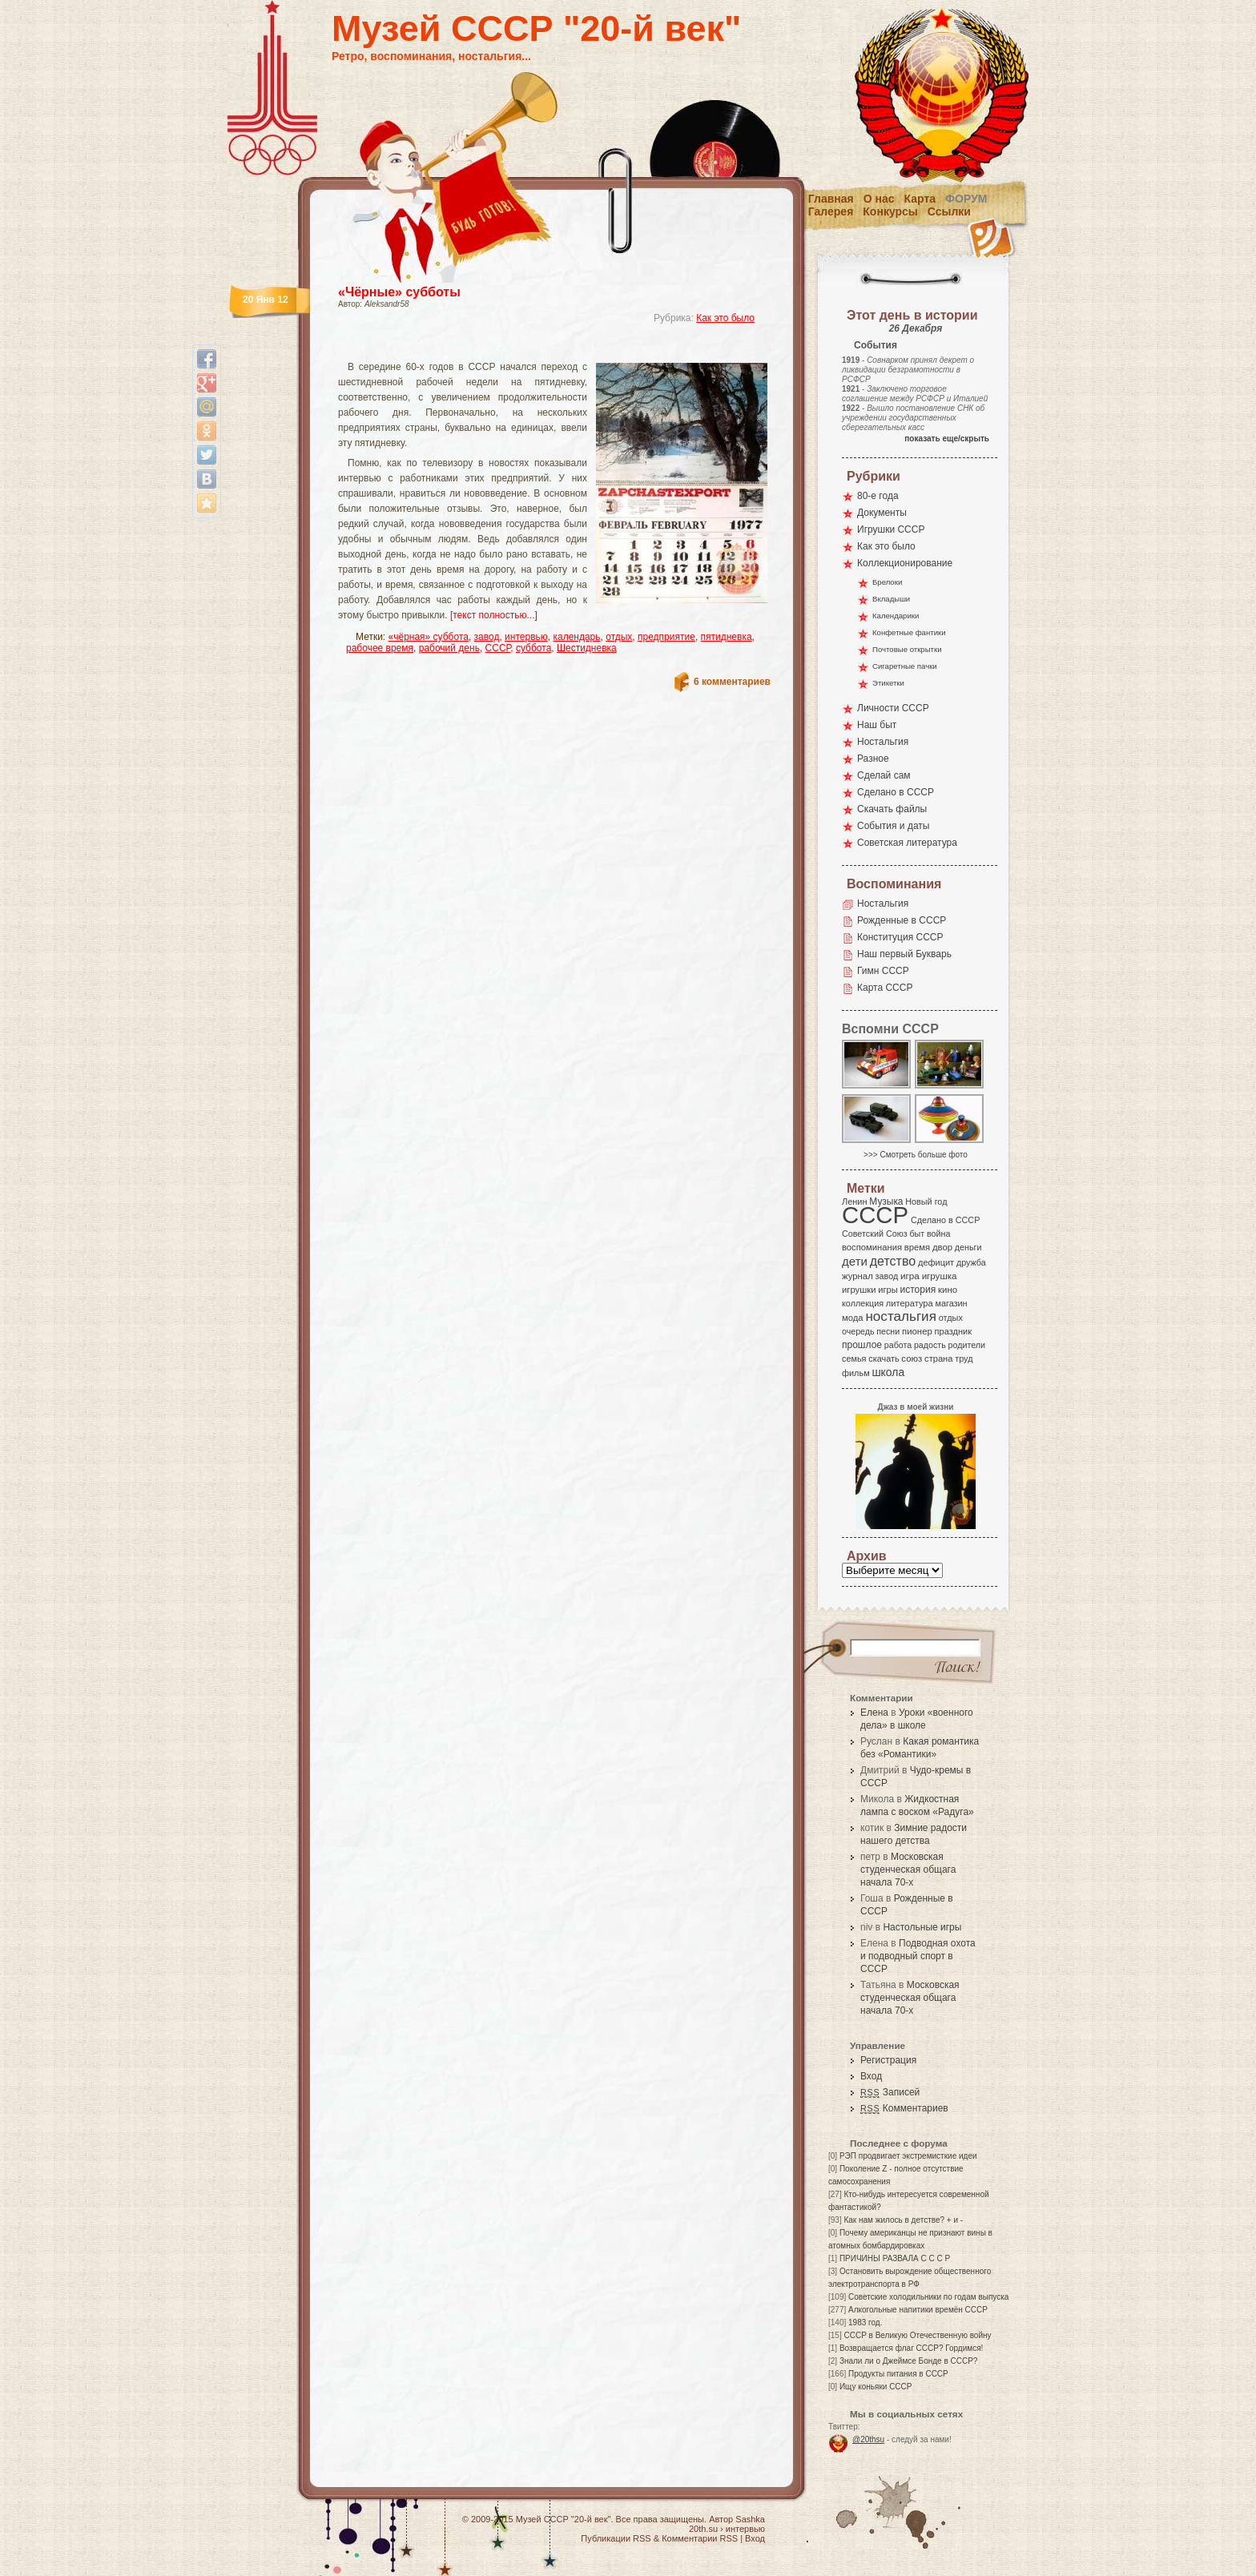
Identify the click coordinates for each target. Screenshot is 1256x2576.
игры (887, 1289)
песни (888, 1331)
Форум (966, 198)
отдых (619, 636)
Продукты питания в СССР (898, 2373)
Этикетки (888, 682)
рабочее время (379, 648)
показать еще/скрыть (946, 438)
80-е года (878, 495)
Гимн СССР (883, 970)
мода (852, 1317)
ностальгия (900, 1316)
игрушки (859, 1289)
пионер (917, 1331)
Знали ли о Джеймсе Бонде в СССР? (908, 2361)
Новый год (926, 1201)
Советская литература (907, 842)
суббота (533, 648)
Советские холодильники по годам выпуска (928, 2296)
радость (930, 1345)
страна (938, 1358)
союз (911, 1358)
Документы (882, 512)
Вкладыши (891, 598)
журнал (857, 1276)
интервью (526, 636)
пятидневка (726, 636)
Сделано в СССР (895, 792)
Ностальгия (882, 741)
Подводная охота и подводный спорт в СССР (918, 1956)
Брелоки (887, 582)
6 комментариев (732, 681)
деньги (968, 1247)
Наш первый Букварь (904, 954)
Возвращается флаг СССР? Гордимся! (911, 2348)
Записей (890, 2092)
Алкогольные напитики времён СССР (918, 2309)
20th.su (703, 2529)
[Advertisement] (535, 349)
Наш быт (876, 725)
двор (942, 1247)
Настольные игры (922, 1927)
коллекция (863, 1303)
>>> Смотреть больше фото (915, 1154)
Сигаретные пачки (904, 666)
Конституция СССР (900, 937)
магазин (951, 1303)
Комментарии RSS (700, 2538)
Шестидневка (587, 648)
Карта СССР (884, 987)
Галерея (831, 211)
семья (854, 1358)
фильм (856, 1373)
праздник (953, 1331)
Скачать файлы (892, 809)
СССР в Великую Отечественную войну (917, 2335)
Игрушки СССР (890, 529)
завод (487, 636)
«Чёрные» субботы (399, 292)
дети (855, 1261)
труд (963, 1358)
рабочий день (449, 648)
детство (893, 1261)
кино (947, 1289)
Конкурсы (890, 211)
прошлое (862, 1344)
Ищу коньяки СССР (875, 2386)
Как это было (725, 318)
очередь (858, 1331)
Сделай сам (884, 775)
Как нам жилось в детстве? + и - (903, 2220)
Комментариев (904, 2108)
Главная (831, 198)
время (917, 1247)
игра (910, 1275)
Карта (920, 198)
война (938, 1233)
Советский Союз (875, 1233)
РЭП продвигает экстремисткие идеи (908, 2155)
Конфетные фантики (909, 632)
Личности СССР (893, 708)
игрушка (939, 1276)
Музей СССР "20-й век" (536, 28)
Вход (871, 2076)
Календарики (895, 615)
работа (898, 1345)
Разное (873, 758)
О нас (879, 198)
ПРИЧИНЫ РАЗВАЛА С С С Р (894, 2258)
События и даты (893, 825)
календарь (576, 636)
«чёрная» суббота (428, 636)
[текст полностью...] (493, 615)
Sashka (750, 2519)
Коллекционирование (904, 563)
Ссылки (949, 211)
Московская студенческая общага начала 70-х (908, 1869)
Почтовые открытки (907, 649)
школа (888, 1372)
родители (966, 1345)
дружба (971, 1262)
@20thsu (868, 2439)
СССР (498, 648)
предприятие (666, 636)
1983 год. (865, 2322)
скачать (883, 1358)
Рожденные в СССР (901, 920)
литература (909, 1303)
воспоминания (872, 1247)
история (918, 1289)
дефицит (936, 1262)
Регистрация (888, 2060)
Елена (874, 1712)
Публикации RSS (615, 2538)
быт (916, 1233)
